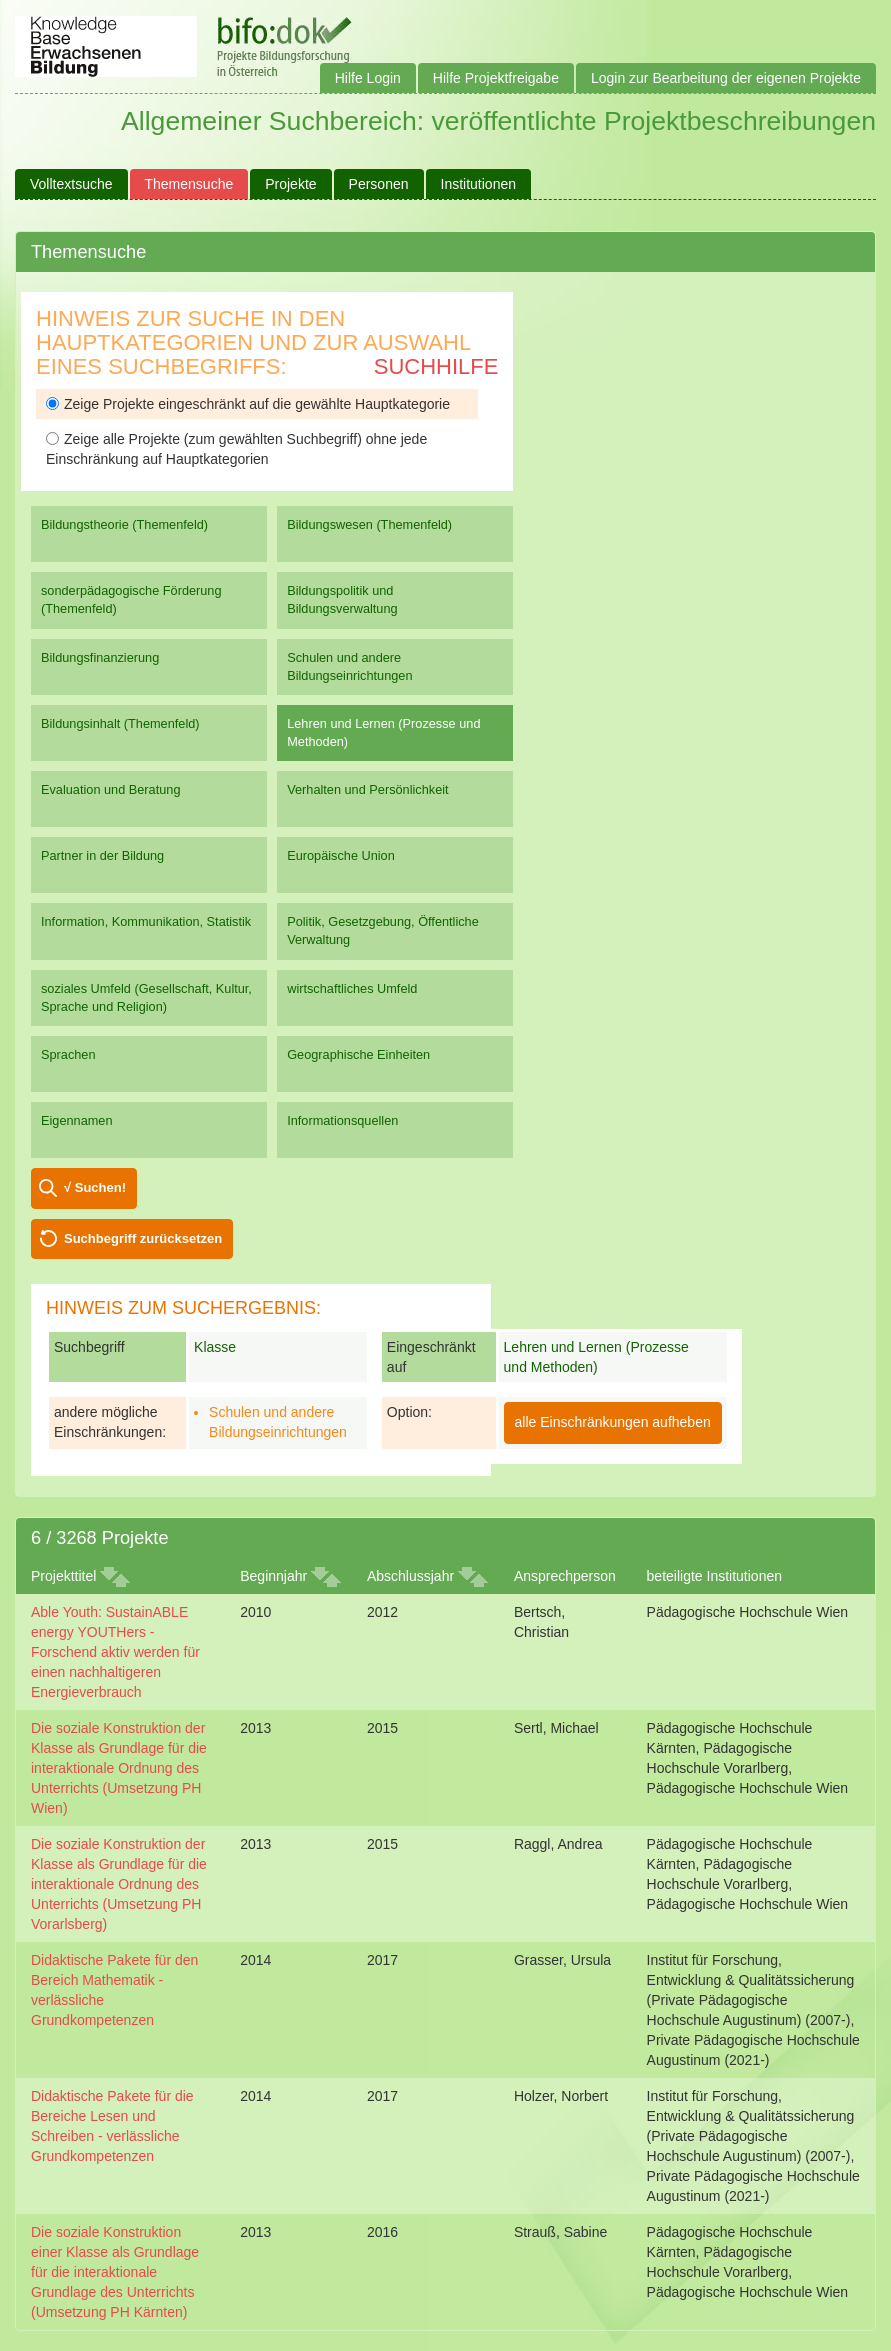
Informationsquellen (342, 1120)
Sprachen (68, 1054)
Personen (379, 184)
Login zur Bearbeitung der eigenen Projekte (726, 78)
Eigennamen (77, 1120)
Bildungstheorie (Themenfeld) (124, 524)
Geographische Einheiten (358, 1054)
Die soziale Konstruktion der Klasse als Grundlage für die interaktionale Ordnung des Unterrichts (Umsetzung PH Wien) (119, 1768)
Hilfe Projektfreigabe (496, 78)
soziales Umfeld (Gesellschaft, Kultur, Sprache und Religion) (146, 997)
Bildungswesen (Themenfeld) (369, 524)
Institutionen (479, 184)
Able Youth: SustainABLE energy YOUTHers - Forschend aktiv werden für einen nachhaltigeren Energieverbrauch (115, 1652)
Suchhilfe (436, 366)
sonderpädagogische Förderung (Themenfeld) (131, 599)
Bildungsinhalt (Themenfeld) (120, 723)
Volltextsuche (71, 184)
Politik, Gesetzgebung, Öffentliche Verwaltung (383, 930)
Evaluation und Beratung (110, 789)
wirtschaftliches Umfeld (352, 988)
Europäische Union (341, 855)
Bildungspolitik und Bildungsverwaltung (342, 599)
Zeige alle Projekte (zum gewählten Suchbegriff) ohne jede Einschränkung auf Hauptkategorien (236, 449)
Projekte (290, 184)
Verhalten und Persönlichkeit (367, 789)
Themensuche (189, 184)
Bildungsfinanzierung (100, 657)
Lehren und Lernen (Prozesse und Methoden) (383, 732)
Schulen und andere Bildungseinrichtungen (349, 666)
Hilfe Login (368, 78)
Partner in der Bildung (102, 855)
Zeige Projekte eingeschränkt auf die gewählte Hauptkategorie (248, 404)
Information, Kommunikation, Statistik (146, 921)
